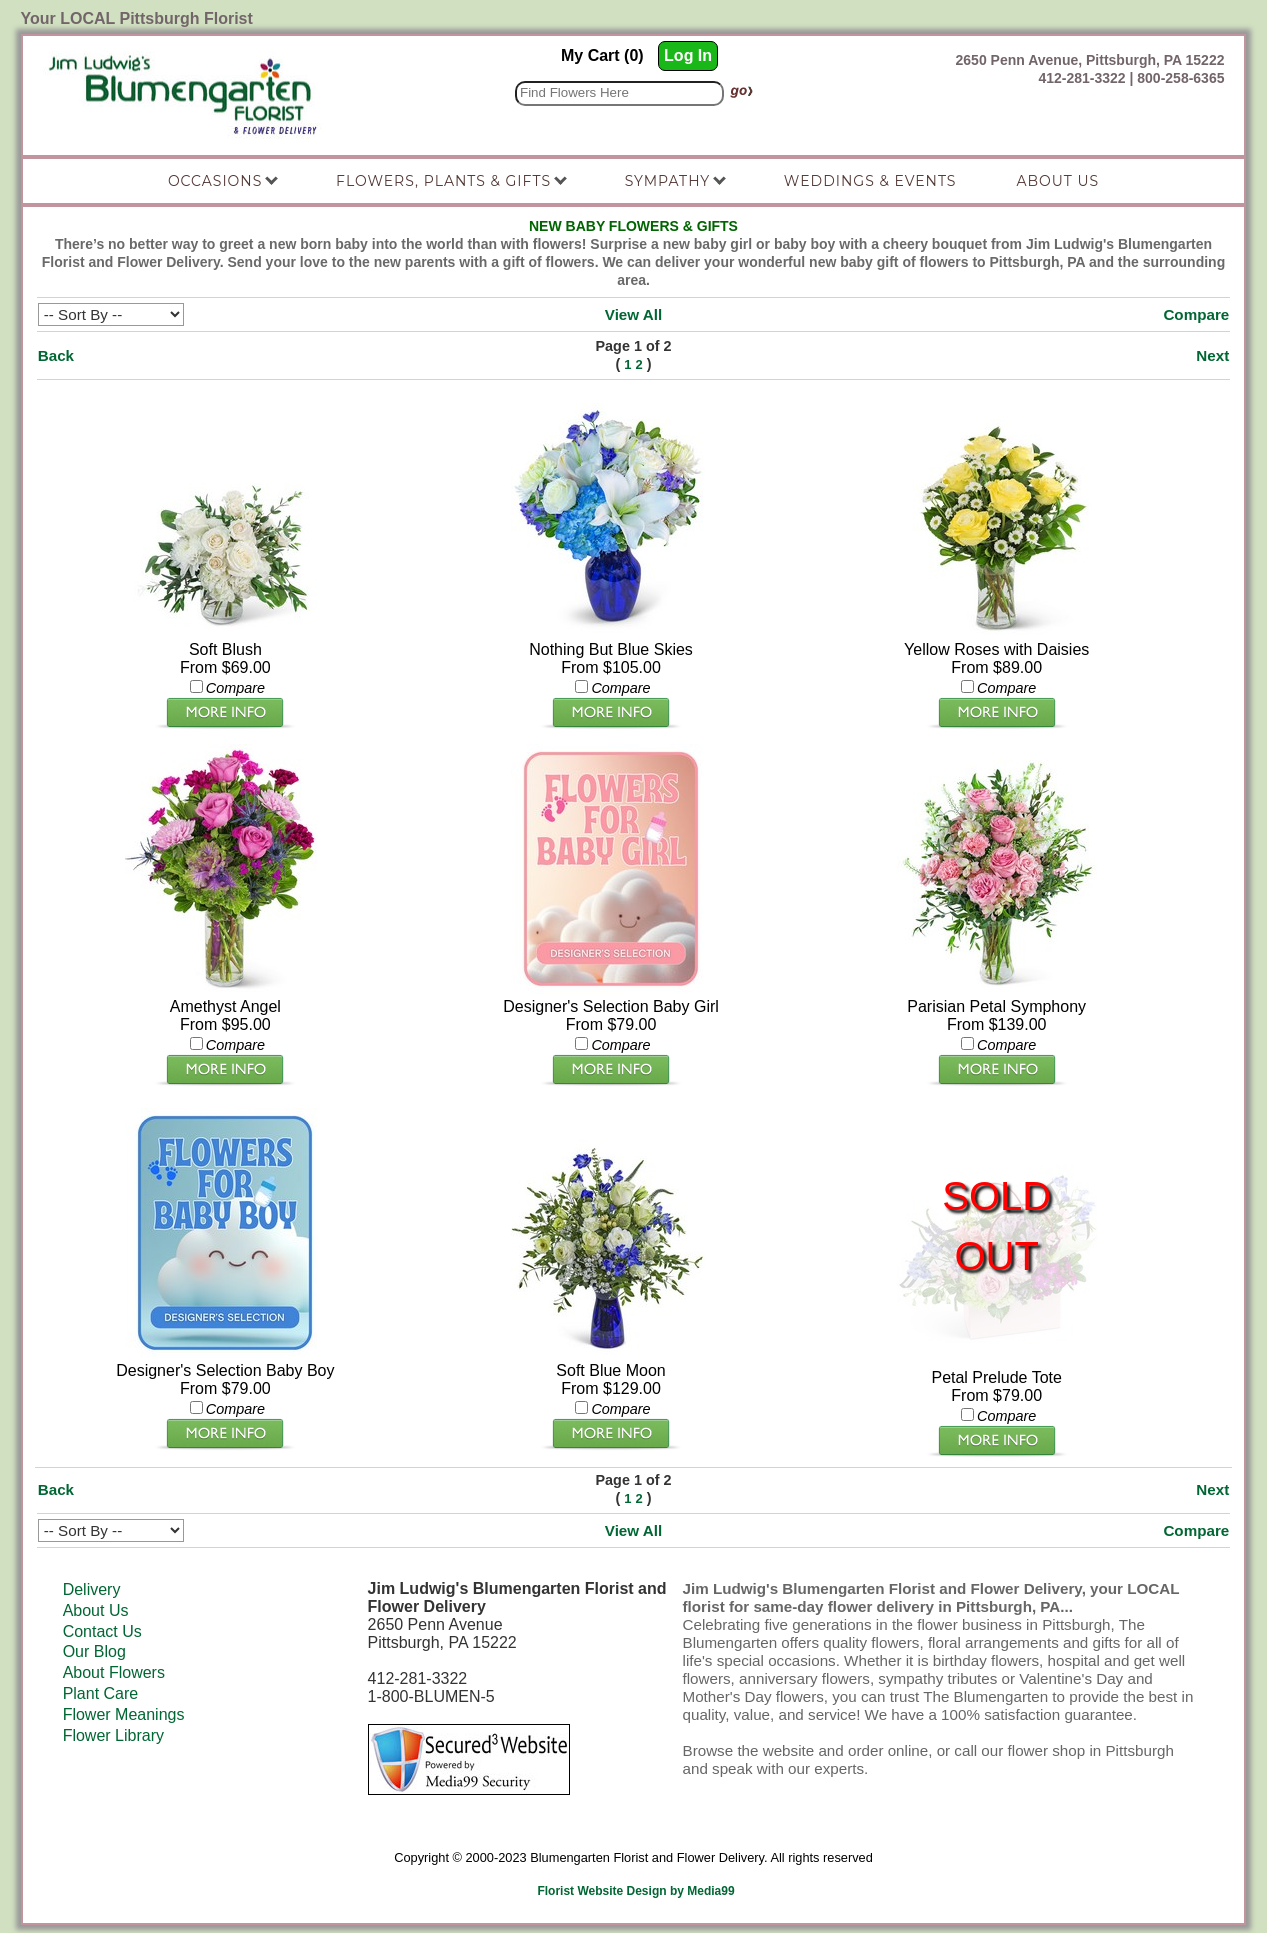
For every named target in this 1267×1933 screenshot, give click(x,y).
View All (633, 314)
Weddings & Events (870, 181)
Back (56, 355)
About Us (96, 1610)
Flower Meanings (124, 1714)
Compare (1196, 314)
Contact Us (102, 1631)
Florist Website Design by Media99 (635, 1891)
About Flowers (114, 1672)
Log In (688, 55)
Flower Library (113, 1735)
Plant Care (101, 1693)
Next (1212, 355)
